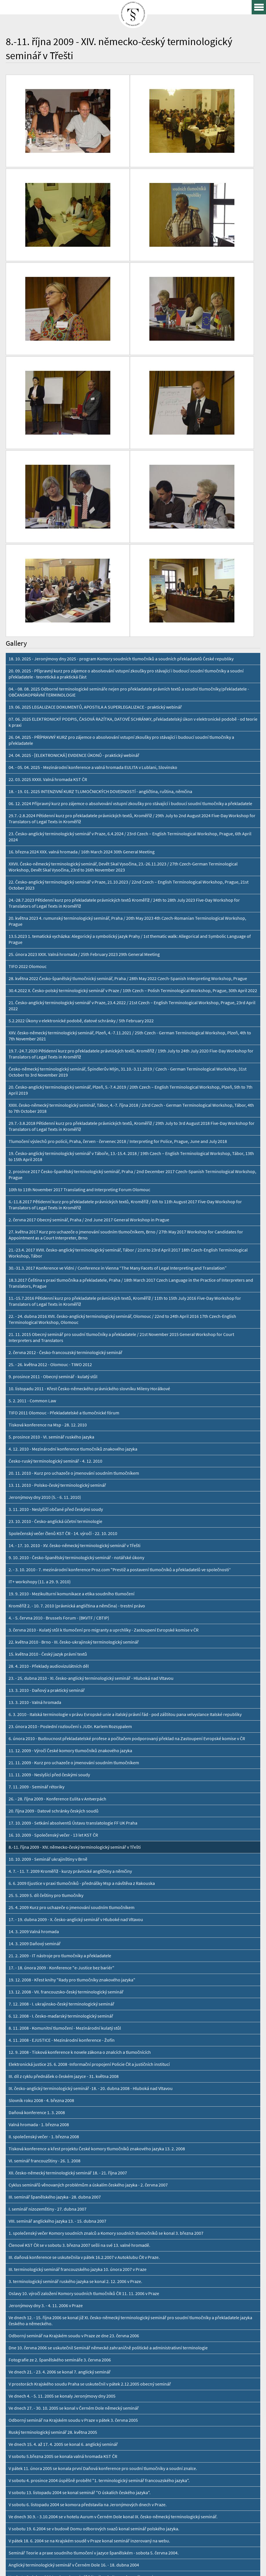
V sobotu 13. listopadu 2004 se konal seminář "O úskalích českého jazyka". (80, 2274)
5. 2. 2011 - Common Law (32, 1182)
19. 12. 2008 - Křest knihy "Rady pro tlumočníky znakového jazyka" (72, 1761)
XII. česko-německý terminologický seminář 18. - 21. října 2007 (68, 1954)
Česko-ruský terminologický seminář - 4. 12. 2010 (55, 1242)
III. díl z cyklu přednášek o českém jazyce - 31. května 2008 (64, 1858)
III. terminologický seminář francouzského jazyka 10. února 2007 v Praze (78, 2051)
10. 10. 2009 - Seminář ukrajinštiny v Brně (48, 1641)
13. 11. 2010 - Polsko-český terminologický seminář (57, 1267)
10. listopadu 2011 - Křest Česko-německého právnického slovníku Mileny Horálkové (89, 1170)
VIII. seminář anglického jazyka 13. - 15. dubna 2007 (57, 2003)
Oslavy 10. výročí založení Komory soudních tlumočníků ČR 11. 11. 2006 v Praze (84, 2075)
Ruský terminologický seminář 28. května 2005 (53, 2214)
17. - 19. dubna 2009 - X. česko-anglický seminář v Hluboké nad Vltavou (76, 1701)
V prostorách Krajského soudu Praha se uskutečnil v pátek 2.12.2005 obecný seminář (90, 2165)
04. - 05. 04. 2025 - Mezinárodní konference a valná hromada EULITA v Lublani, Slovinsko (93, 549)
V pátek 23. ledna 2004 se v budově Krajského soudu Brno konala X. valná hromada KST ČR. (96, 2395)
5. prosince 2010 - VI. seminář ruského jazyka (51, 1218)
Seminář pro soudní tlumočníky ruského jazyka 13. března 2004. (70, 2383)
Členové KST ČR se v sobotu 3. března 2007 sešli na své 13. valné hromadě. (79, 2027)
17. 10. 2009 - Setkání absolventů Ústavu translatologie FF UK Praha (73, 1604)
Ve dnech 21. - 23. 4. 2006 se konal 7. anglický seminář (60, 2153)
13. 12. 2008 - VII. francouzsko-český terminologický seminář (66, 1773)
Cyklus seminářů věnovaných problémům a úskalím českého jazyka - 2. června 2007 (88, 1966)
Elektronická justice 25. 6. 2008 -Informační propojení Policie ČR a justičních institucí (89, 1846)
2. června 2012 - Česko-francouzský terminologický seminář (65, 1134)
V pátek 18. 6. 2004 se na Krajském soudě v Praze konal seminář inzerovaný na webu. (89, 2322)
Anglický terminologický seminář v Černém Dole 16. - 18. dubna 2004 (74, 2346)
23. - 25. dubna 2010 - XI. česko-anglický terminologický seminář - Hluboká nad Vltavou (91, 1460)
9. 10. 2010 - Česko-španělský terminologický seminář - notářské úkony (76, 1339)
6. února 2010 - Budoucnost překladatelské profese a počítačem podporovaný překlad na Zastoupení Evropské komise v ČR (127, 1520)
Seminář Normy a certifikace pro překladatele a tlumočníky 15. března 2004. (81, 2370)
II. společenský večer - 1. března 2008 (44, 1918)
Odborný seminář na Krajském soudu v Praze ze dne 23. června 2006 (74, 2117)
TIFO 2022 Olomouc (28, 748)
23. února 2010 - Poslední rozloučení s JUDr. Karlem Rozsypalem (70, 1508)
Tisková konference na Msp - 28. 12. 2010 (48, 1206)
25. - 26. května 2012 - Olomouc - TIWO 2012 (50, 1146)
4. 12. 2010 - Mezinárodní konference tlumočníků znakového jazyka (73, 1230)
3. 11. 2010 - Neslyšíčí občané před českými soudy (56, 1291)
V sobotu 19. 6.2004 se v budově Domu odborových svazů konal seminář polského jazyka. (94, 2310)
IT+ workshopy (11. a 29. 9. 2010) (40, 1363)
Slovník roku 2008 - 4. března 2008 (41, 1882)
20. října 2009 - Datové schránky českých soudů (54, 1592)
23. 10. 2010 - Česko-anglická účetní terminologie (55, 1303)
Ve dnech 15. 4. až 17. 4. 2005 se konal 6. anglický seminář (63, 2226)
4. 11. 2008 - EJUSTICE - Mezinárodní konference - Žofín (62, 1822)
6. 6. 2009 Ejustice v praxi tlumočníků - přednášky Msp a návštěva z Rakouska (82, 1665)
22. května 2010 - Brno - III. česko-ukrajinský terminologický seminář (74, 1423)
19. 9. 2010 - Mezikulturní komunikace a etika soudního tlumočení (71, 1375)
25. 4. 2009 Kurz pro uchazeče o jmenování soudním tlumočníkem (71, 1689)
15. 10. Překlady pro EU (31, 2431)
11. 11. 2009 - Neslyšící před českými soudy (49, 1556)
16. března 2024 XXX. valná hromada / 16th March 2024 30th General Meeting (82, 633)
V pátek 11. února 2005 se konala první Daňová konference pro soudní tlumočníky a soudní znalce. (103, 2250)
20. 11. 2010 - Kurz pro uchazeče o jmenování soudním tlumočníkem (74, 1255)
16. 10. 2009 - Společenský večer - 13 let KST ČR (53, 1616)
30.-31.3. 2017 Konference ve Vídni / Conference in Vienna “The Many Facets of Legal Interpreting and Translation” (118, 1049)
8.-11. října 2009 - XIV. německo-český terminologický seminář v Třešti (75, 1629)
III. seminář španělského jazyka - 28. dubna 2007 (55, 1978)
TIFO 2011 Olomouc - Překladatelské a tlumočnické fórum (64, 1194)
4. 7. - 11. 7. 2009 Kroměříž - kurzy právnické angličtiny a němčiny (70, 1653)
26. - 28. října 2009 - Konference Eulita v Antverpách (57, 1580)
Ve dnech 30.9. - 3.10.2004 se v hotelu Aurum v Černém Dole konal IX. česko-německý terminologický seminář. (113, 2298)
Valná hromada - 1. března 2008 (39, 1906)
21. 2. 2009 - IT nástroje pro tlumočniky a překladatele (60, 1737)
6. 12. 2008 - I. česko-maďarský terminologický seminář (61, 1797)
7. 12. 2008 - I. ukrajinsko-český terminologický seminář (61, 1785)
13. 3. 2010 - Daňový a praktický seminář (47, 1472)
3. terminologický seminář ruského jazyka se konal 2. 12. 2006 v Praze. (75, 2063)
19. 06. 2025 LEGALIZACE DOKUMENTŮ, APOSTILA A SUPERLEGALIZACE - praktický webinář (95, 488)
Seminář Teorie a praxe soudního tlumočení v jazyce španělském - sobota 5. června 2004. (94, 2334)
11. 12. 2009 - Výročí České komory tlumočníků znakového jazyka (70, 1532)
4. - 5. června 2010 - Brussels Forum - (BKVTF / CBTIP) (59, 1399)
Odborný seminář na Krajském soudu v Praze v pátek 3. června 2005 (73, 2202)
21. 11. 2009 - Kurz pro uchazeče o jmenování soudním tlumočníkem (74, 1544)
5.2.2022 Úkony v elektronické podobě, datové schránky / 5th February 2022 (81, 802)
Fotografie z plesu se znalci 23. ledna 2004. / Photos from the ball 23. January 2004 (87, 2407)
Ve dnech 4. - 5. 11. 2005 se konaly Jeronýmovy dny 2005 (62, 2177)
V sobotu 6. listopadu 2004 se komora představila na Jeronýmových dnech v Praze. (88, 2286)
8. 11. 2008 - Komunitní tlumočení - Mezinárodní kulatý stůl (65, 1809)
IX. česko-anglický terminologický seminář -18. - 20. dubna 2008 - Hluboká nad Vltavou (91, 1870)
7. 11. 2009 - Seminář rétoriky (36, 1568)
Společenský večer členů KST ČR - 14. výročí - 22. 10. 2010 (63, 1315)
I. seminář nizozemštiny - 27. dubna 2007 (47, 1990)
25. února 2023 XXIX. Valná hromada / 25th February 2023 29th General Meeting (84, 736)
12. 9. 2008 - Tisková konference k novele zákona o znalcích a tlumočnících (80, 1834)
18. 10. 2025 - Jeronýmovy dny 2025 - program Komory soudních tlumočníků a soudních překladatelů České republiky (121, 440)
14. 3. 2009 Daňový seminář (35, 1725)
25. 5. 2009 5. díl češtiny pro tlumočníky (46, 1677)
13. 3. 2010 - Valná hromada (35, 1484)
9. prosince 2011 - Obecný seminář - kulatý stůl (53, 1158)
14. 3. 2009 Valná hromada (34, 1713)
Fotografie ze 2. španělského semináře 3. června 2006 (60, 2141)
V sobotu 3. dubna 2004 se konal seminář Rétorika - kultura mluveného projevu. (85, 2358)
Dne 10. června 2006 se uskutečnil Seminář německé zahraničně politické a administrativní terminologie (108, 2129)
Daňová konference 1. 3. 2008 (37, 1894)
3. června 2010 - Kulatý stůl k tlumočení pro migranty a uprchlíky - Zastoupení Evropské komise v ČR (103, 1411)
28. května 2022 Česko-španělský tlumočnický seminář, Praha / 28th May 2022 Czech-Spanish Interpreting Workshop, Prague (128, 760)
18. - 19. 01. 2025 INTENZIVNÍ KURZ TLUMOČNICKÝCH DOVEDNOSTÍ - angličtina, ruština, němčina (100, 573)
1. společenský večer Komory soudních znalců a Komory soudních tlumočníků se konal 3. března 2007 (106, 2015)
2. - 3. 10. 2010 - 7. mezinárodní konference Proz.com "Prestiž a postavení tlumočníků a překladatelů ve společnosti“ (120, 1351)
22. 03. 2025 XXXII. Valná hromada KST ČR (48, 561)
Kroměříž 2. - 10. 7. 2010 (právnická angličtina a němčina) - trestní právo (77, 1387)
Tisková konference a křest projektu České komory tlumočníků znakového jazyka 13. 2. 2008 (97, 1930)
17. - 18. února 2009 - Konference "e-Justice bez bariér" (61, 1749)
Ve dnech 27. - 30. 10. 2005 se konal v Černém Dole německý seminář (74, 2189)
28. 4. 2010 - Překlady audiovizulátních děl (49, 1448)
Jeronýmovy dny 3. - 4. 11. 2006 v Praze (46, 2087)
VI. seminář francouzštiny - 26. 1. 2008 (44, 1942)
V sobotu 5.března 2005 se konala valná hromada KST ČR (63, 2238)
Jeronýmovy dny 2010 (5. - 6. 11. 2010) (45, 1279)
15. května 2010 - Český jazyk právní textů (48, 1435)
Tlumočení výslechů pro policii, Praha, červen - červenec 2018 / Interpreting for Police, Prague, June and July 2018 (118, 923)
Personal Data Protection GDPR (81, 2566)
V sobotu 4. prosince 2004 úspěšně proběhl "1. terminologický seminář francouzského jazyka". (99, 2262)
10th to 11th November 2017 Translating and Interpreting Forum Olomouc (79, 971)
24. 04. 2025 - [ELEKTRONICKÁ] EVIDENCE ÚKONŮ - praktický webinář (74, 537)
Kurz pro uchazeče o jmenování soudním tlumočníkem (61, 2419)
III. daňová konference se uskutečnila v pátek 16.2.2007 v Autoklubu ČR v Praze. (84, 2039)
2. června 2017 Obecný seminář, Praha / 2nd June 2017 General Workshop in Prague (89, 1001)
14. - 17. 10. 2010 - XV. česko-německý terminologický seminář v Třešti (74, 1327)
